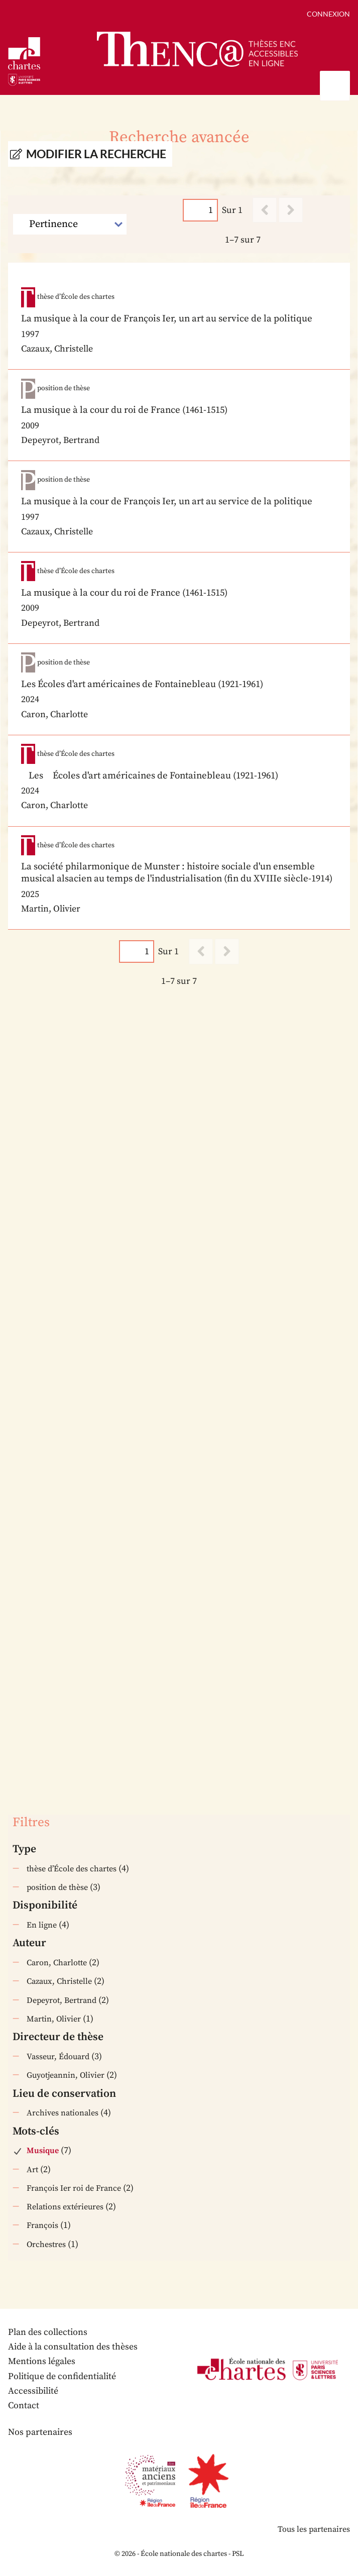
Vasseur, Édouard (58, 2057)
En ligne (42, 1925)
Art (32, 2170)
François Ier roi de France (74, 2188)
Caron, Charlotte (57, 1963)
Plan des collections (47, 2332)
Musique (43, 2151)
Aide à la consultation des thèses (73, 2347)
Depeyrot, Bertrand (61, 2000)
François (42, 2225)
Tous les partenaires (314, 2529)
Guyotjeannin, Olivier (65, 2075)
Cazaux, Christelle (59, 1981)
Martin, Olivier (54, 2019)
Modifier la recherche (96, 154)
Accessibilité (33, 2391)
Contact (23, 2405)
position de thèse (57, 1887)
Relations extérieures (65, 2207)
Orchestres (46, 2244)
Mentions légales (41, 2361)
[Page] (200, 210)
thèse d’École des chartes (71, 1869)
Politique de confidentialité (62, 2376)
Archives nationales (62, 2113)
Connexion (328, 14)
